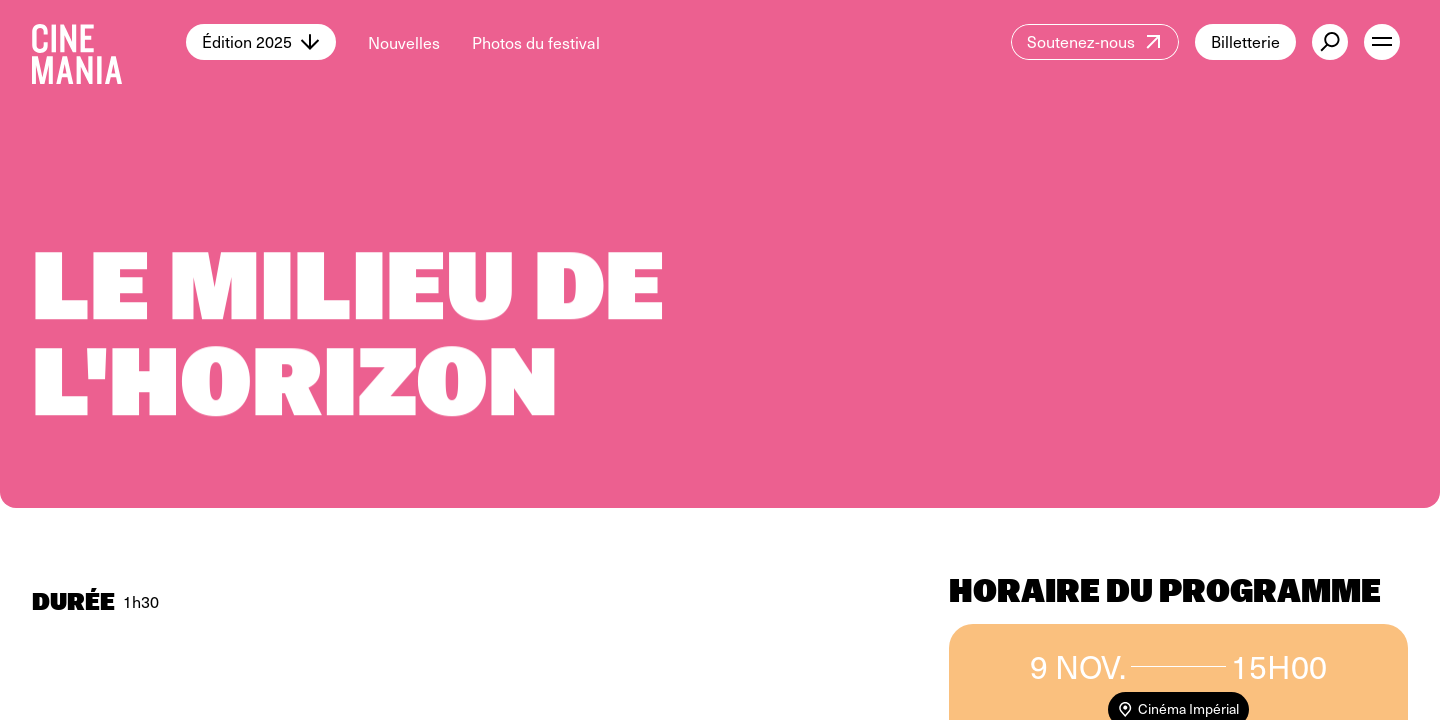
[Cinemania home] (109, 42)
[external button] (1330, 42)
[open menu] (1382, 42)
